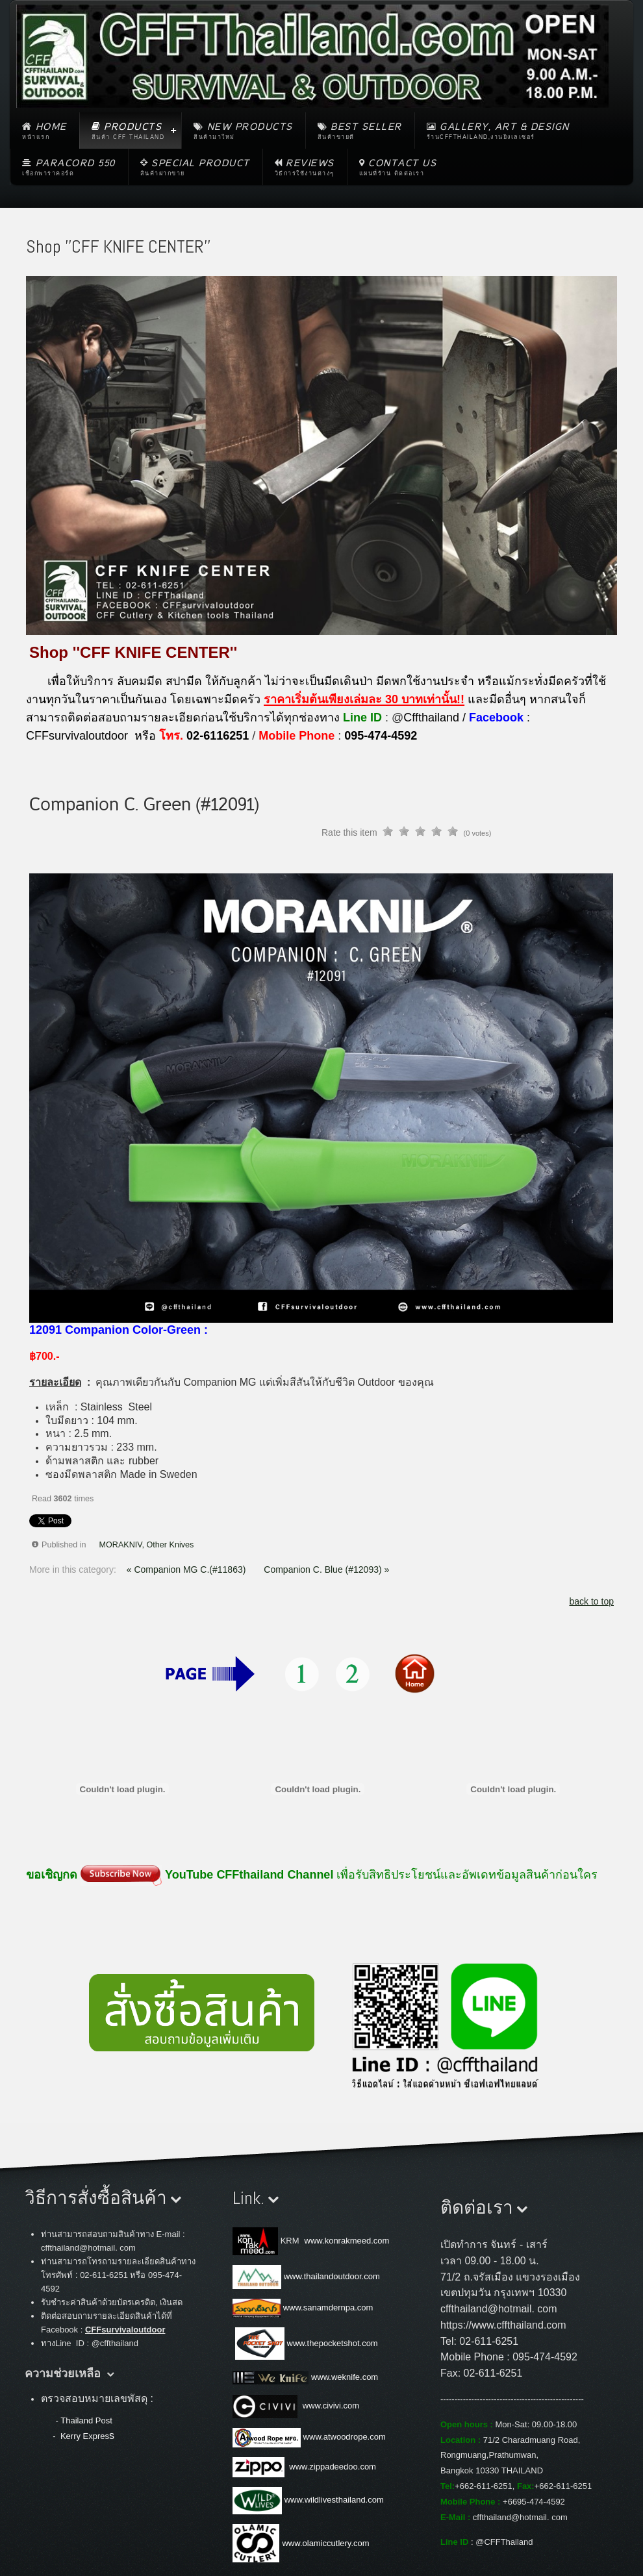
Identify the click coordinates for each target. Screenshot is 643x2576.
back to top (592, 1601)
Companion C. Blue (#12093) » (326, 1569)
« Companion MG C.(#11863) (188, 1569)
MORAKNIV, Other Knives (146, 1544)
